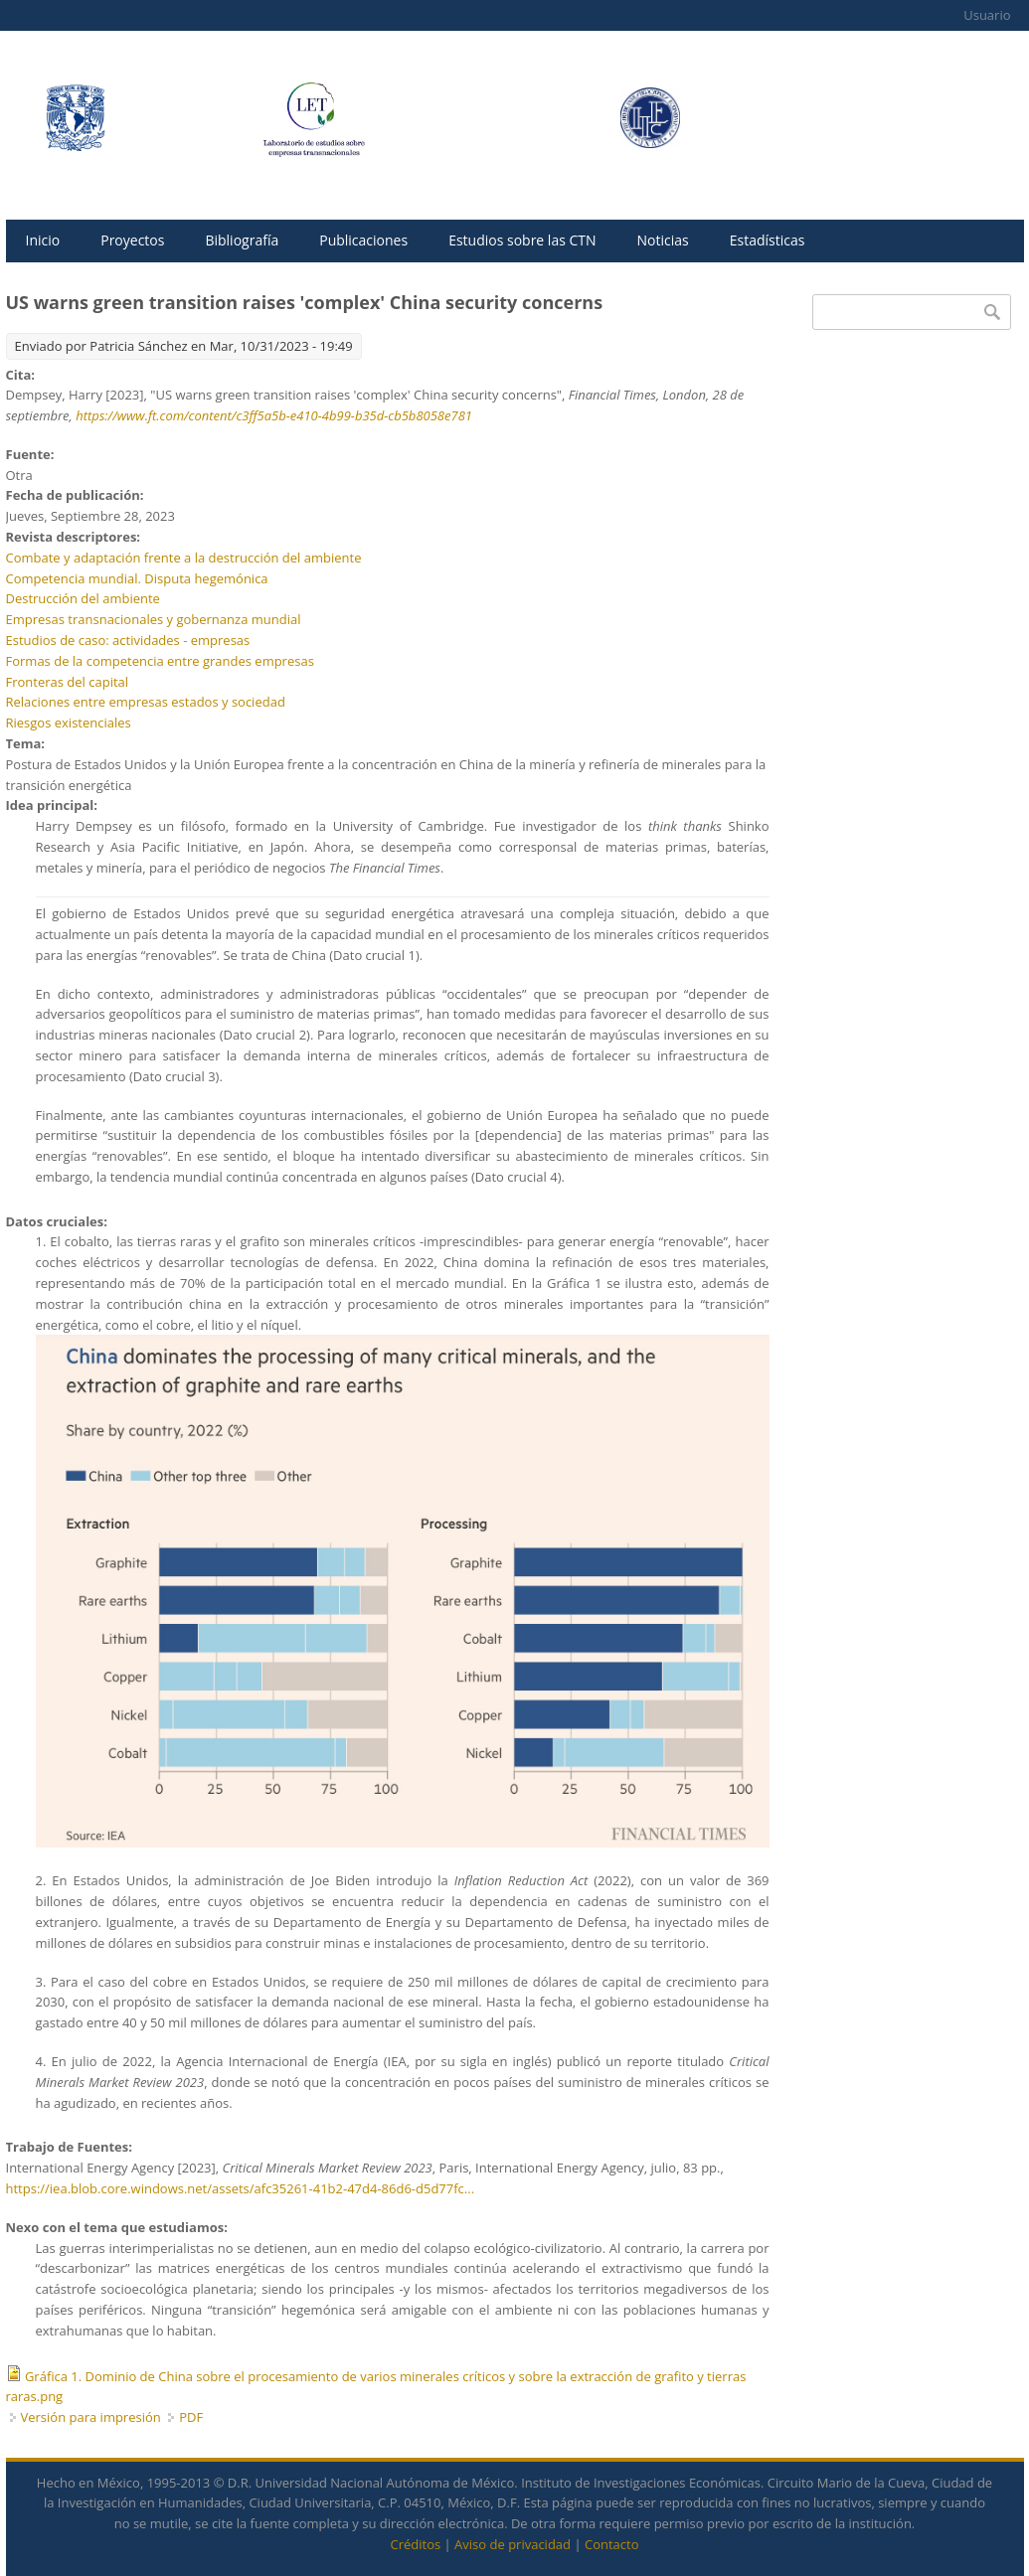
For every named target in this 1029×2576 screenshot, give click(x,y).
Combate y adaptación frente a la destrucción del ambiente (184, 557)
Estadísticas (767, 240)
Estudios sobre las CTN (522, 240)
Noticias (663, 240)
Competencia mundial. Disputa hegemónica (137, 578)
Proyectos (132, 240)
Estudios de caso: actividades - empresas (128, 640)
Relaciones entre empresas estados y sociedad (145, 702)
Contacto (612, 2544)
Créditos (416, 2544)
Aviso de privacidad (512, 2544)
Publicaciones (363, 240)
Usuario (986, 15)
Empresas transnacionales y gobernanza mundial (153, 619)
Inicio (43, 240)
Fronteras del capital (67, 682)
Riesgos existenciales (68, 722)
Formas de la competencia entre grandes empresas (160, 661)
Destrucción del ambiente (83, 598)
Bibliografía (241, 240)
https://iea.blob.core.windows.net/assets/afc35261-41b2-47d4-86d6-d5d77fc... (240, 2188)
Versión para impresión (91, 2417)
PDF (191, 2417)
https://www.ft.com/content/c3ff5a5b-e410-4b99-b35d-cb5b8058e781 (274, 415)
